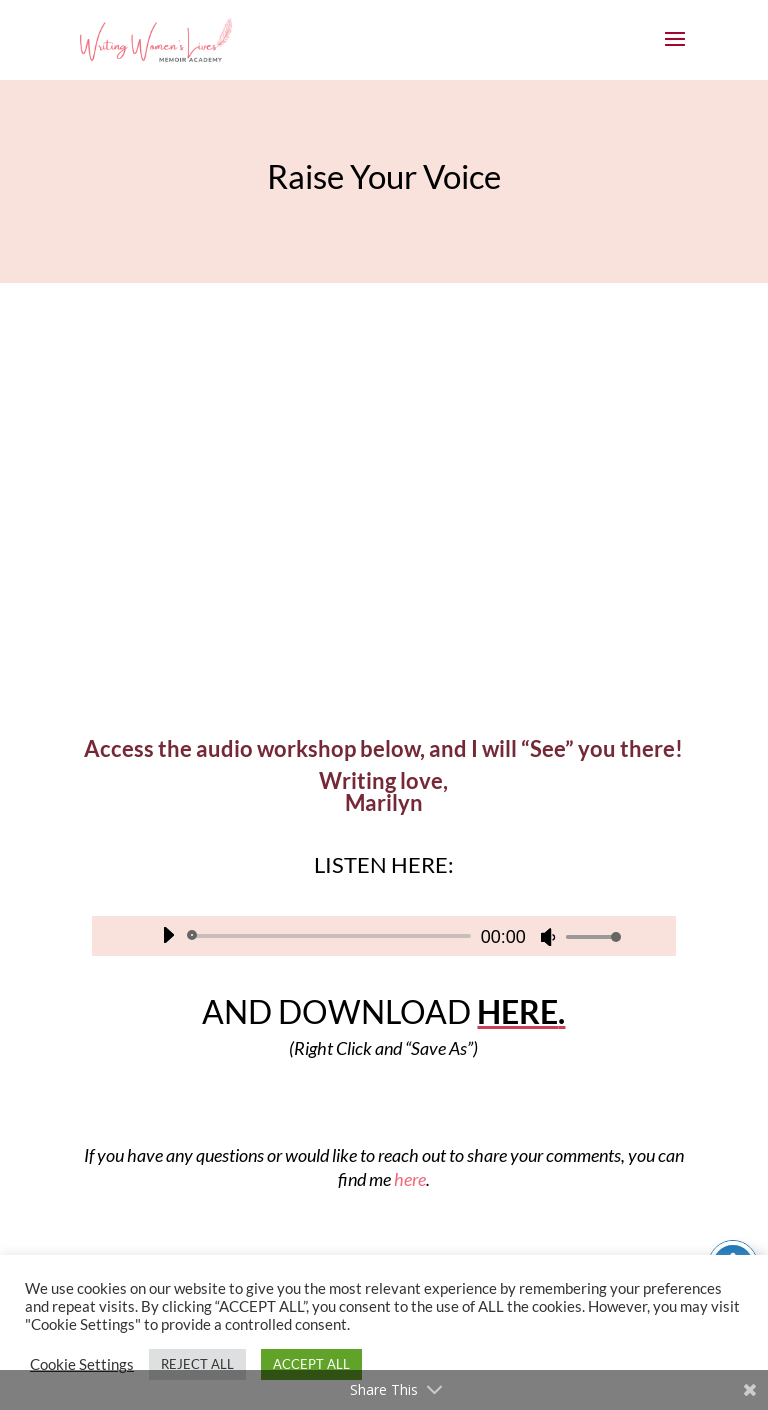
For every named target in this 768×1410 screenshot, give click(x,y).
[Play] (168, 935)
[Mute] (548, 937)
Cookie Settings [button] (82, 1364)
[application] (384, 936)
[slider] (332, 936)
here (410, 1179)
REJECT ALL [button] (197, 1364)
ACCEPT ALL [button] (311, 1364)
